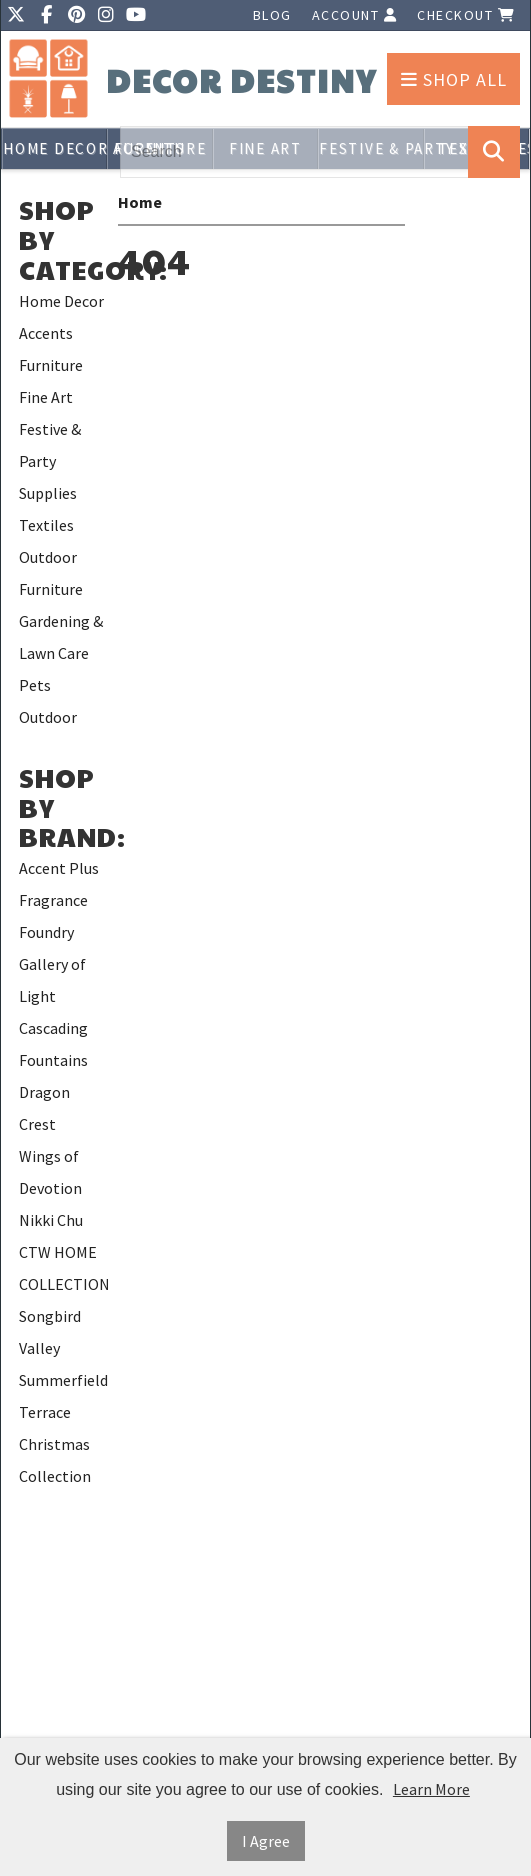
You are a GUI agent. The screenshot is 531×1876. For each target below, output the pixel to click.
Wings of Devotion (50, 1172)
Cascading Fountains (53, 1044)
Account (355, 15)
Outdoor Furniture (51, 573)
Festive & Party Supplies (50, 461)
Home (140, 202)
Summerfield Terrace (63, 1396)
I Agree (266, 1841)
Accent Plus (59, 868)
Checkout (466, 15)
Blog (272, 15)
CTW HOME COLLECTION (63, 1268)
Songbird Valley (50, 1332)
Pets (35, 685)
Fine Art (46, 397)
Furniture (51, 365)
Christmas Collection (55, 1460)
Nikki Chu (51, 1220)
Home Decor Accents (55, 148)
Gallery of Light (52, 980)
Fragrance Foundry (53, 916)
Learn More (431, 1789)
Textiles (46, 525)
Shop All (454, 79)
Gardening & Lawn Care (61, 637)
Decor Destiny (241, 80)
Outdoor (48, 717)
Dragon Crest (44, 1108)
